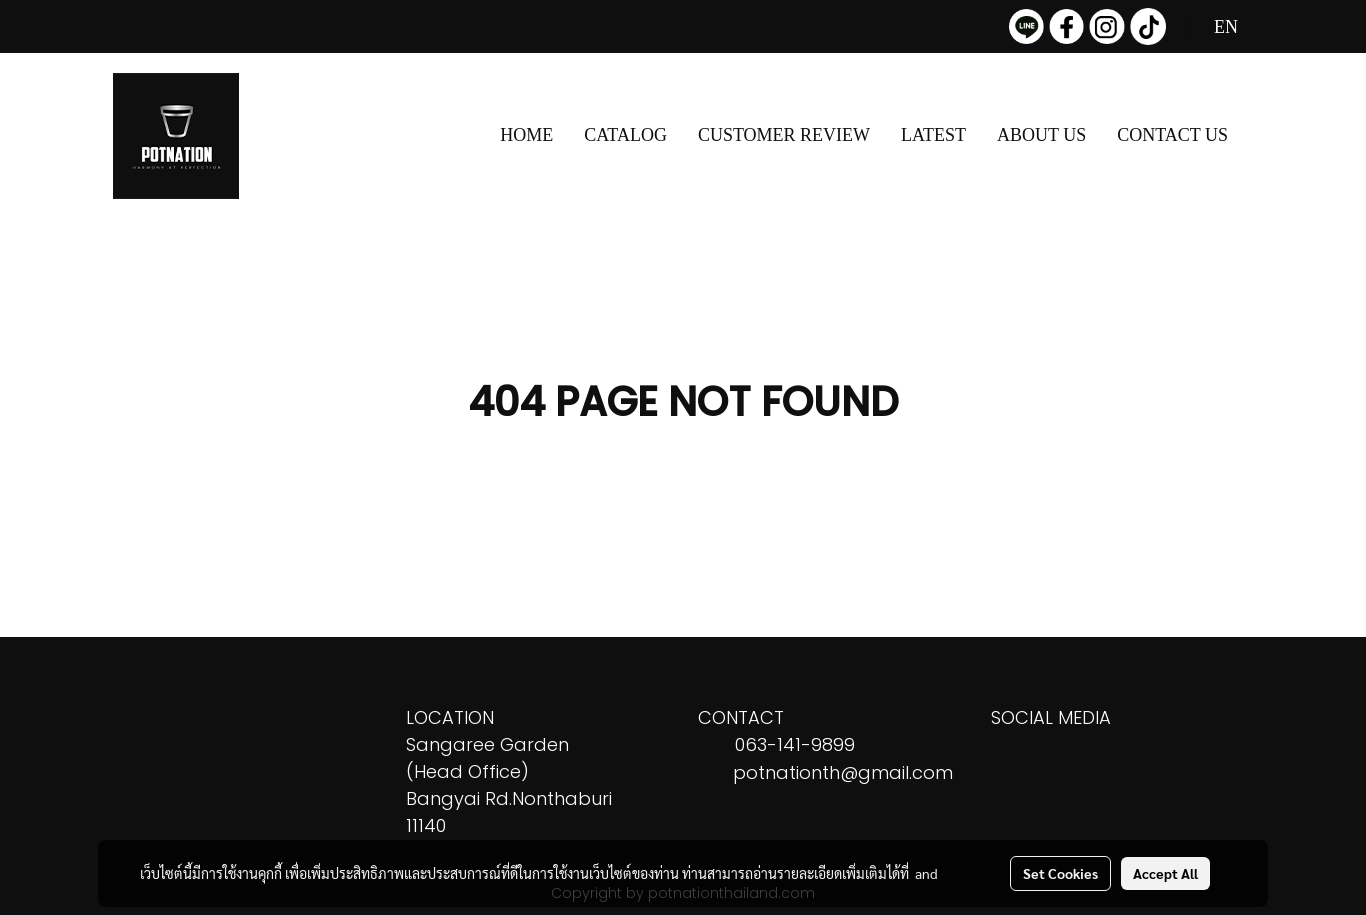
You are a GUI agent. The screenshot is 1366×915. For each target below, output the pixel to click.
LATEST (933, 135)
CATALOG (625, 135)
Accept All (1165, 873)
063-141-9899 (795, 744)
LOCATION (450, 717)
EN (1212, 27)
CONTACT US (1172, 135)
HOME (526, 135)
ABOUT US (1041, 135)
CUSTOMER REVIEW (784, 135)
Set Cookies (1060, 873)
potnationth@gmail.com (843, 772)
